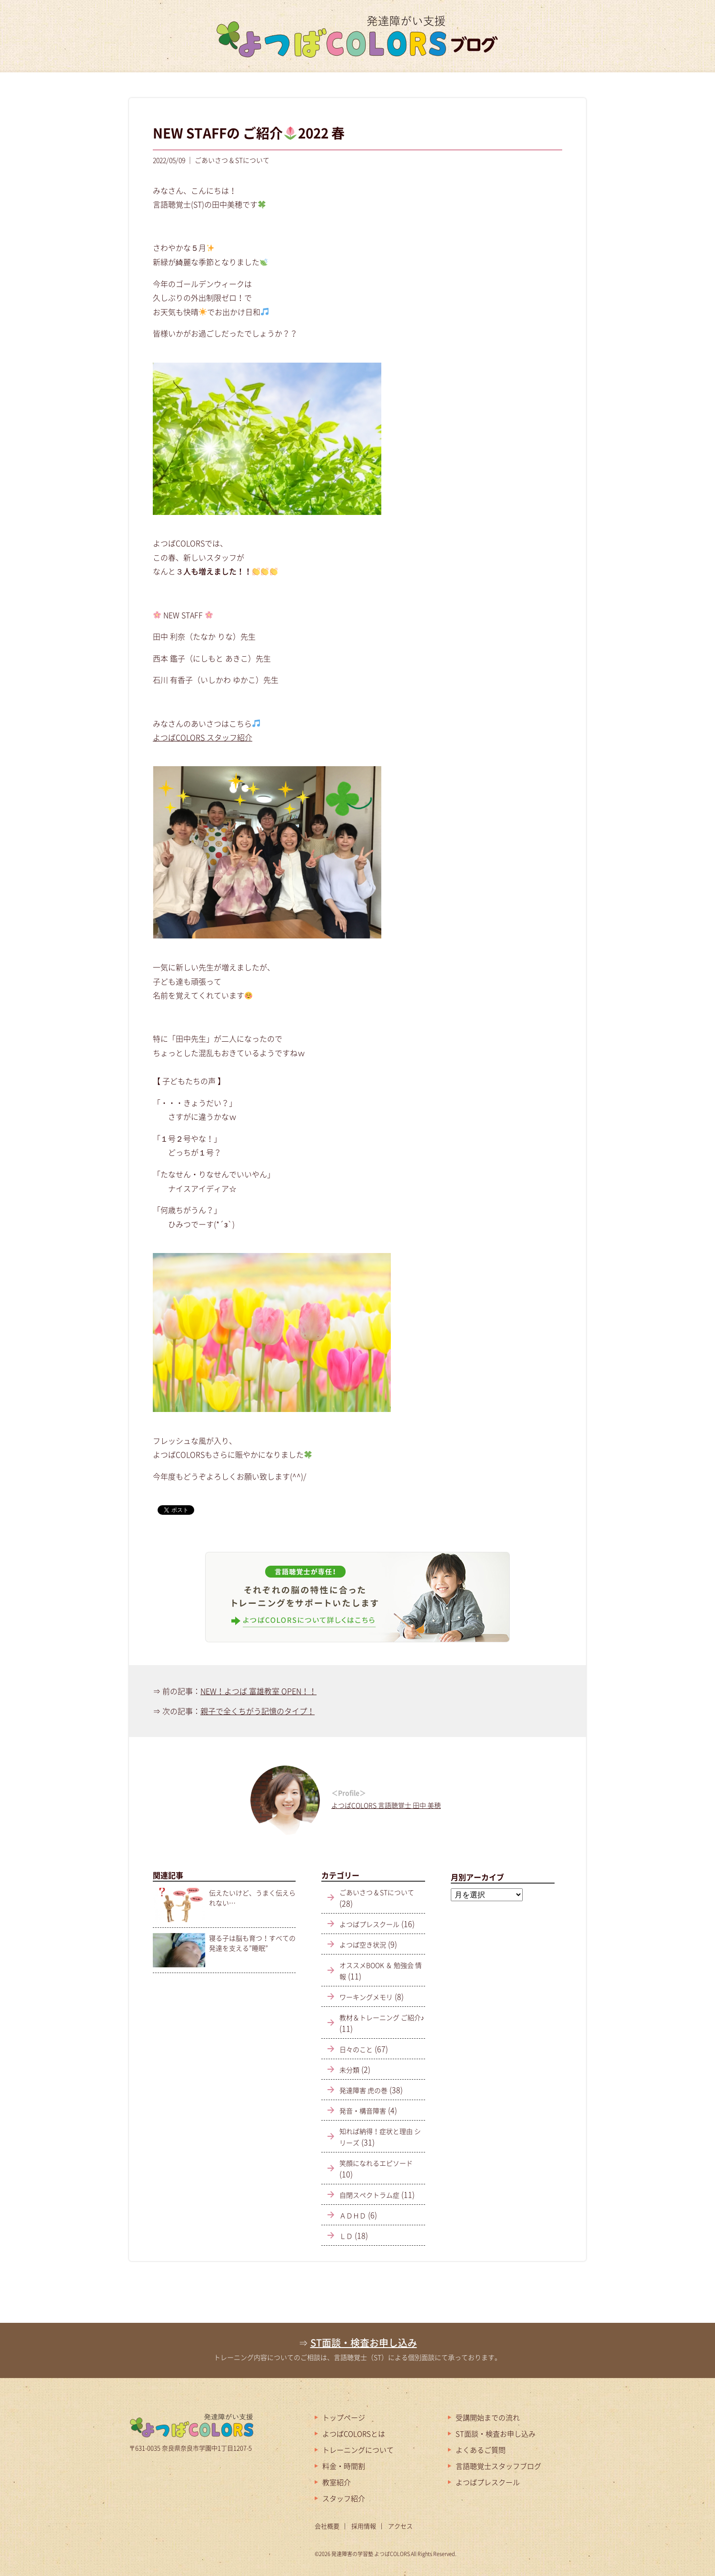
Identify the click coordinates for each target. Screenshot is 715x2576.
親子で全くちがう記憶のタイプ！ (257, 1711)
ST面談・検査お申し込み (363, 2342)
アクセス (400, 2525)
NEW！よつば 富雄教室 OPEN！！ (258, 1691)
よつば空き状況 (362, 1944)
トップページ (343, 2417)
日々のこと (356, 2049)
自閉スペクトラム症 (369, 2195)
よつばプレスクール (369, 1924)
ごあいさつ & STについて (376, 1892)
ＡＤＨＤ (352, 2215)
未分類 (349, 2069)
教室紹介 (336, 2482)
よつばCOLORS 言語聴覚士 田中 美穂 (386, 1805)
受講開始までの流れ (488, 2417)
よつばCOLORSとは (353, 2433)
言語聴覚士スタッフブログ (498, 2466)
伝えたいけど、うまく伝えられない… (252, 1897)
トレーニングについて (358, 2450)
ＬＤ (346, 2235)
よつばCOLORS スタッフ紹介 (202, 737)
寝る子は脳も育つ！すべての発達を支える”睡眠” (252, 1943)
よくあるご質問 (481, 2450)
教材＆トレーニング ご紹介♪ (381, 2017)
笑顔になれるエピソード (376, 2163)
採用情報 (363, 2525)
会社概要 (327, 2525)
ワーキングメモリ (366, 1997)
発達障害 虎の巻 (363, 2090)
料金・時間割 (343, 2466)
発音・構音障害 (362, 2110)
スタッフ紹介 (343, 2498)
